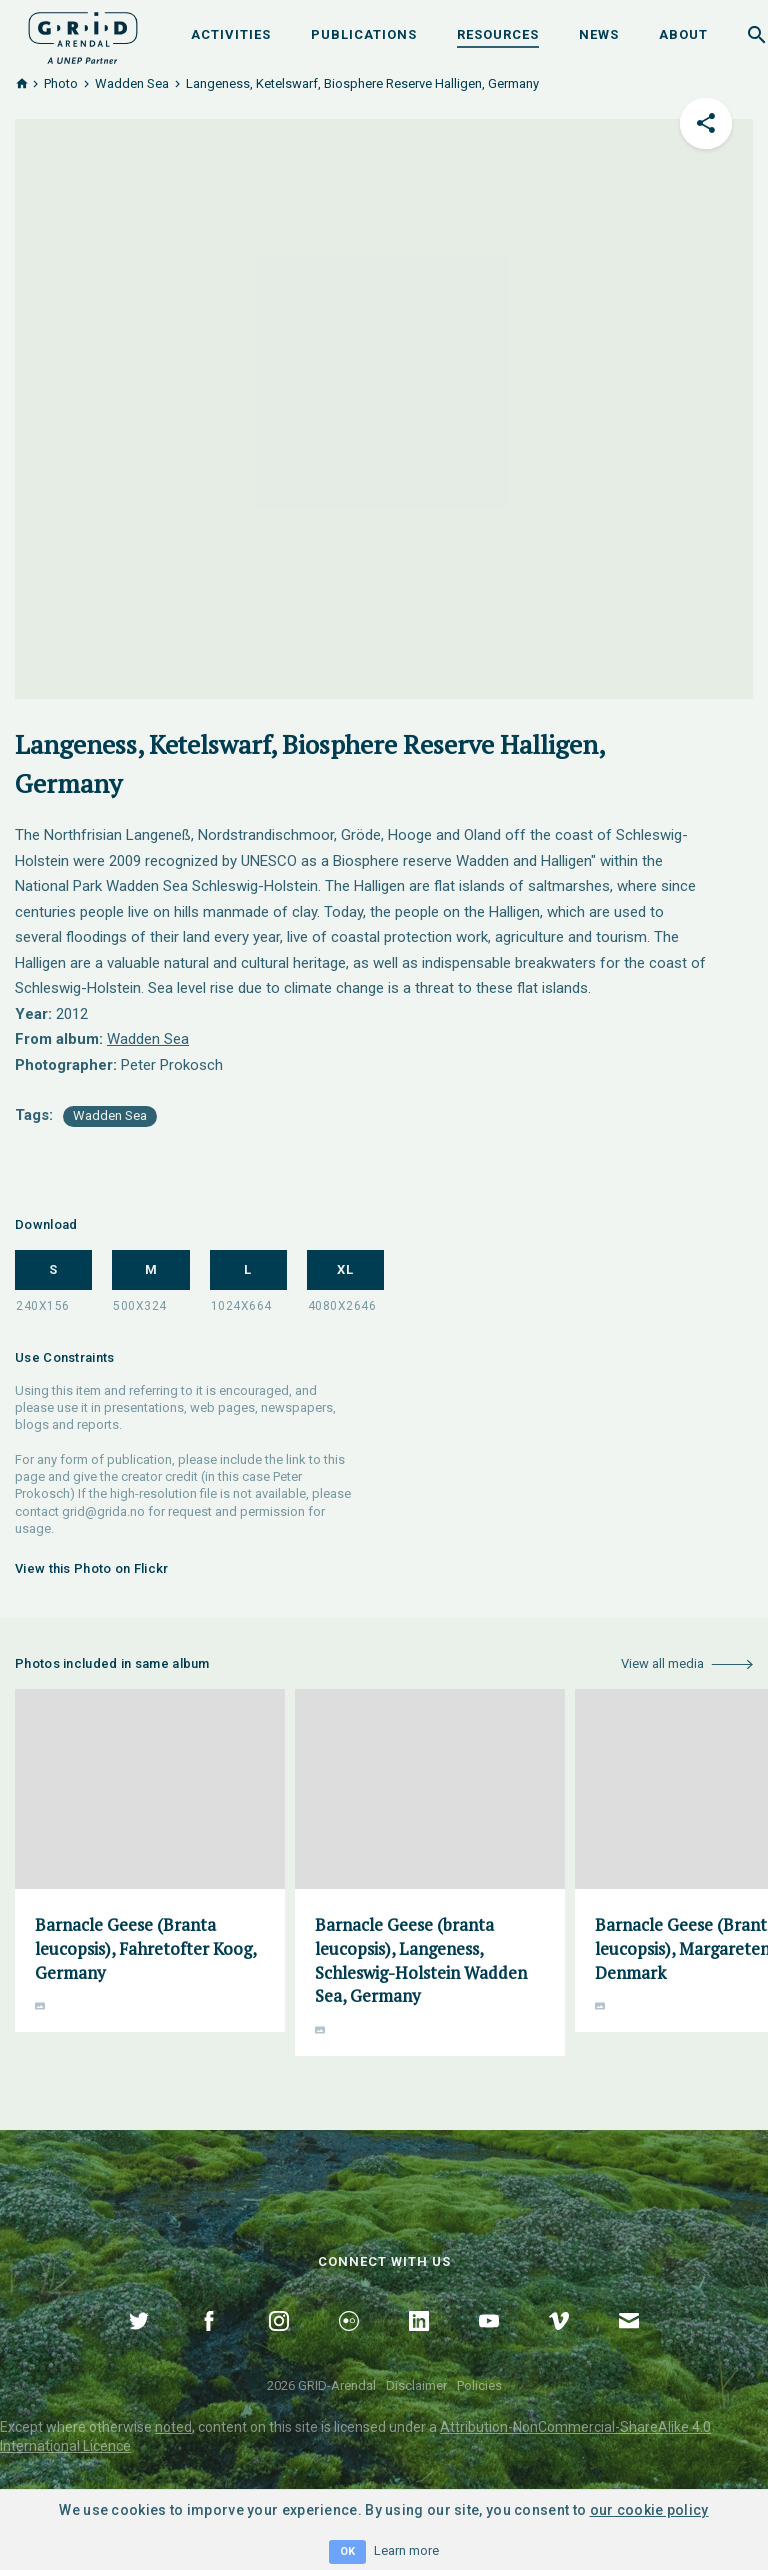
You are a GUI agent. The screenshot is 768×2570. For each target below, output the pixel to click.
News (599, 34)
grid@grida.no (103, 1511)
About (683, 34)
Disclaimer (416, 2385)
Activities (231, 34)
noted (173, 2427)
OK (347, 2551)
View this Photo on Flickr (92, 1568)
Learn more (406, 2550)
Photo (61, 83)
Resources (498, 34)
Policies (479, 2385)
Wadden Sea (132, 83)
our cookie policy (649, 2510)
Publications (364, 34)
